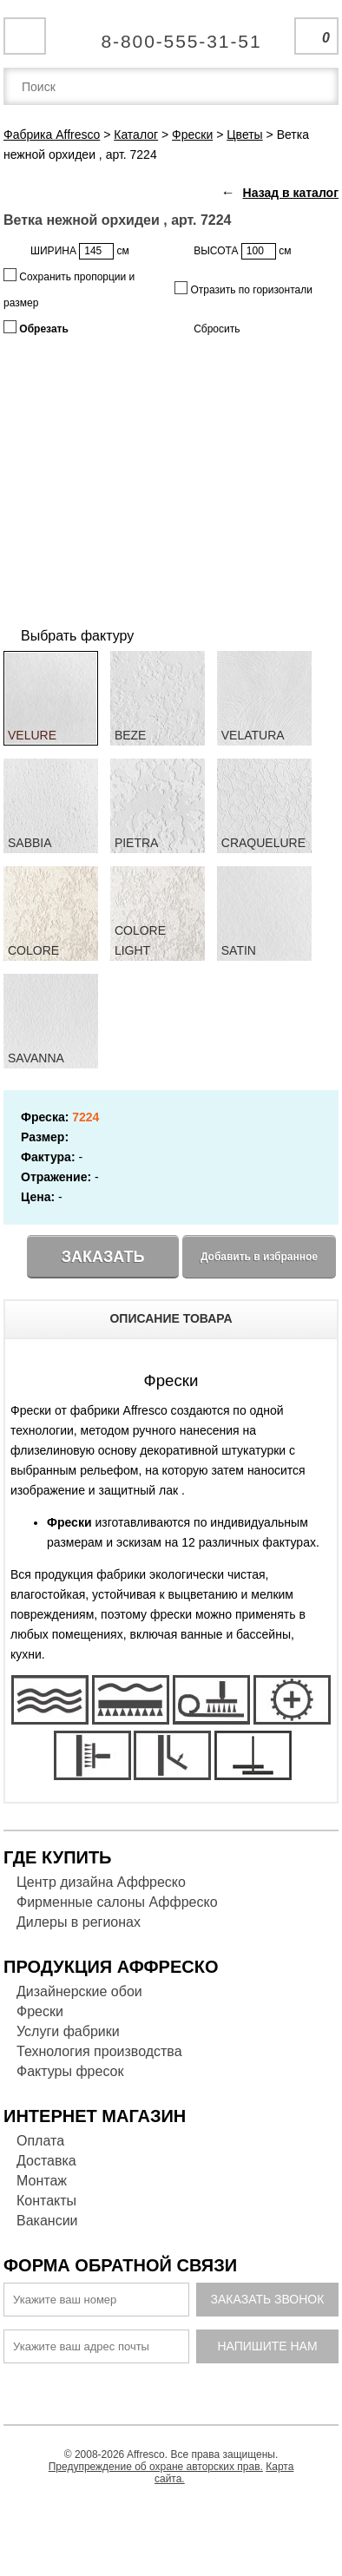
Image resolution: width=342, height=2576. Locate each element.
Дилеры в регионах (78, 1922)
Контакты (46, 2200)
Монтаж (41, 2180)
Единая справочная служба (171, 34)
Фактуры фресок (69, 2071)
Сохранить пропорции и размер (69, 288)
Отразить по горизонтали (243, 288)
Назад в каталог (291, 193)
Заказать (103, 1256)
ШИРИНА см (79, 251)
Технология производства (99, 2051)
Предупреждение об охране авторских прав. (156, 2467)
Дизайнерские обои (79, 1991)
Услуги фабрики (68, 2031)
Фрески (39, 2011)
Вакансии (47, 2220)
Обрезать (36, 327)
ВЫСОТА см (242, 251)
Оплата (40, 2140)
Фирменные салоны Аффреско (117, 1902)
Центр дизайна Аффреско (101, 1882)
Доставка (46, 2160)
